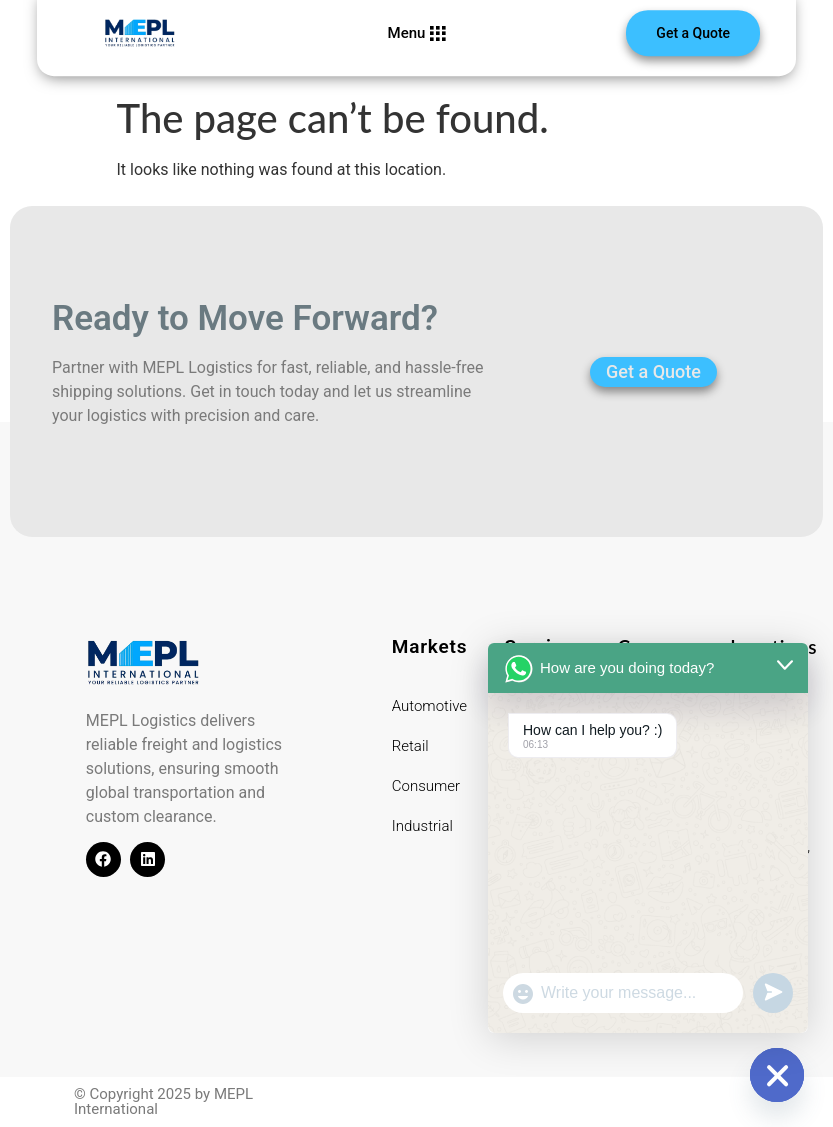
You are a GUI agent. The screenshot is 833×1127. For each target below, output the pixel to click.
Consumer (426, 786)
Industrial (422, 826)
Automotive (429, 706)
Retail (410, 746)
